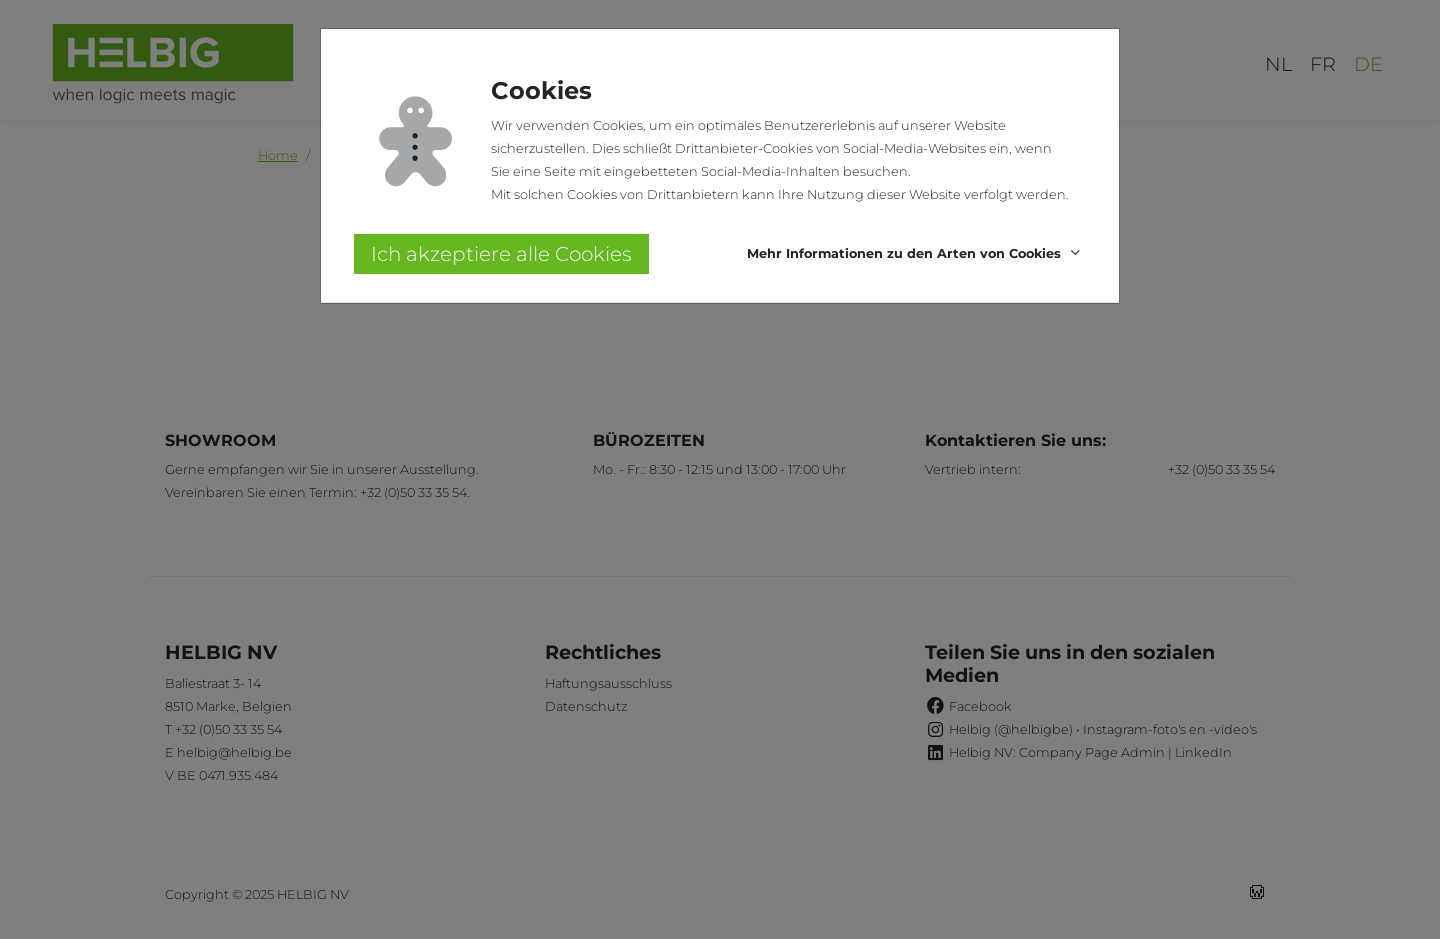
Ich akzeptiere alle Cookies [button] (501, 254)
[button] (916, 254)
